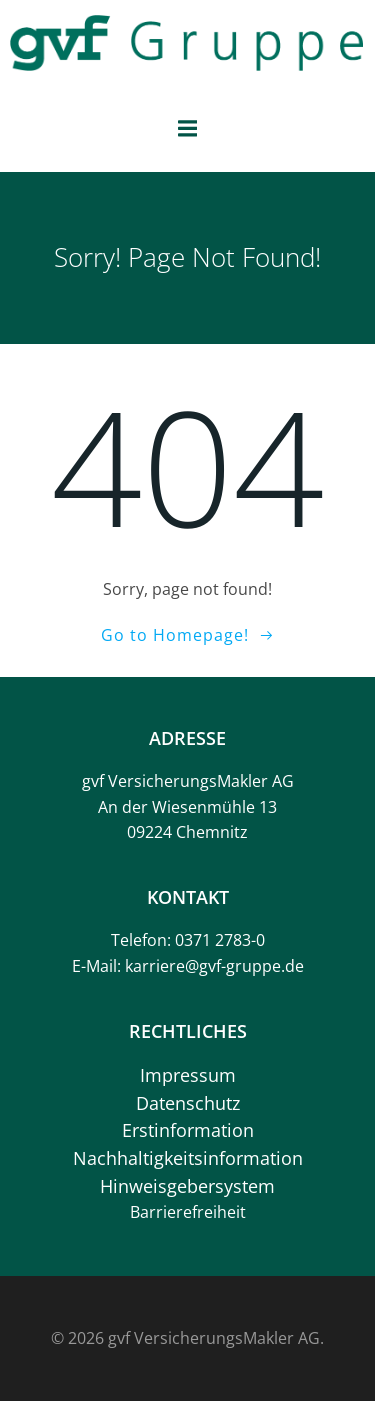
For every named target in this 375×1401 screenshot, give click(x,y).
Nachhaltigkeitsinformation (188, 1158)
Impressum (188, 1075)
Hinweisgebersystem (187, 1186)
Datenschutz (188, 1103)
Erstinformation (188, 1130)
